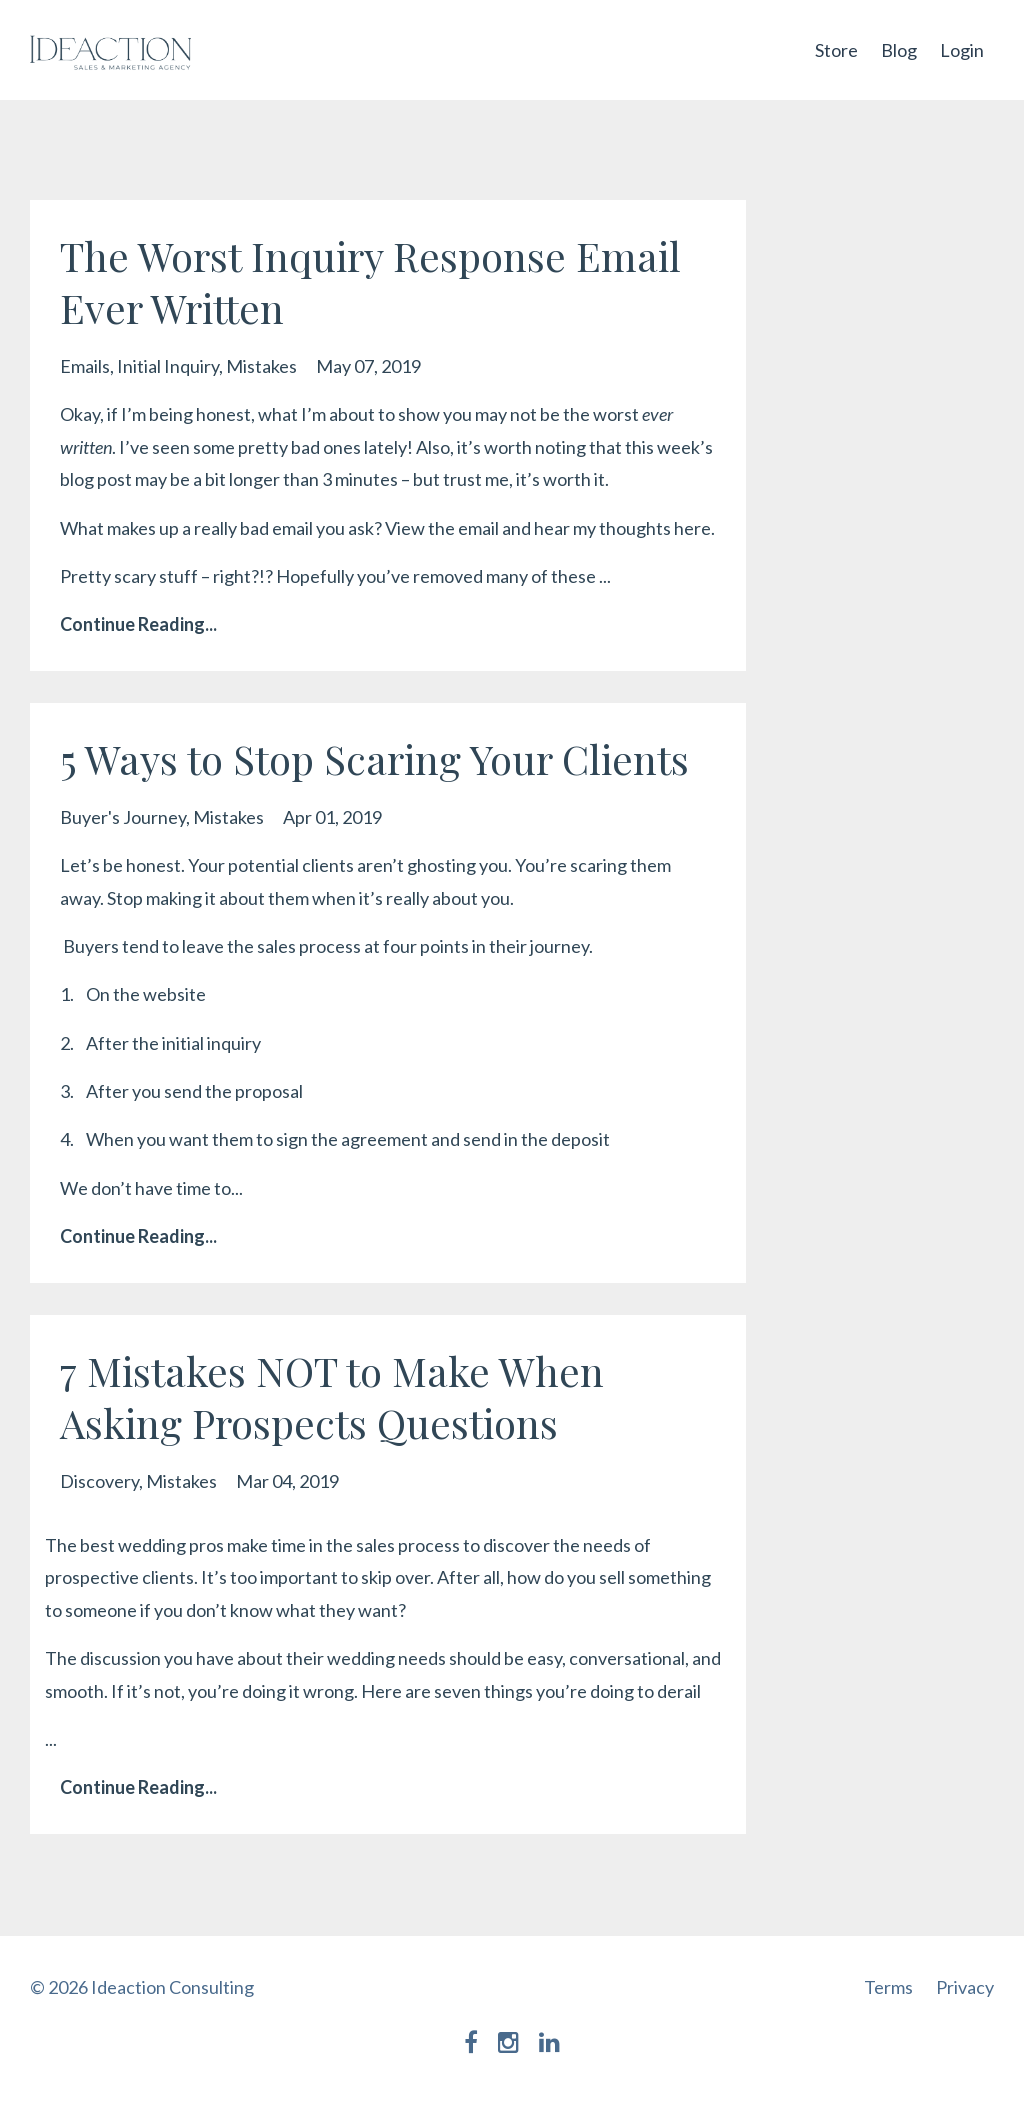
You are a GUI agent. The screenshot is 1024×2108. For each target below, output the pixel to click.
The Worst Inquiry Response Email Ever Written (370, 281)
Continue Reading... (138, 624)
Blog (899, 50)
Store (836, 50)
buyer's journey (123, 817)
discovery (99, 1481)
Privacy (965, 1987)
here (692, 528)
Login (962, 50)
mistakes (261, 366)
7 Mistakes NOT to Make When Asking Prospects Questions (332, 1396)
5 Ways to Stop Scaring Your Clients (374, 758)
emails (85, 366)
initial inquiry (168, 366)
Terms (888, 1987)
